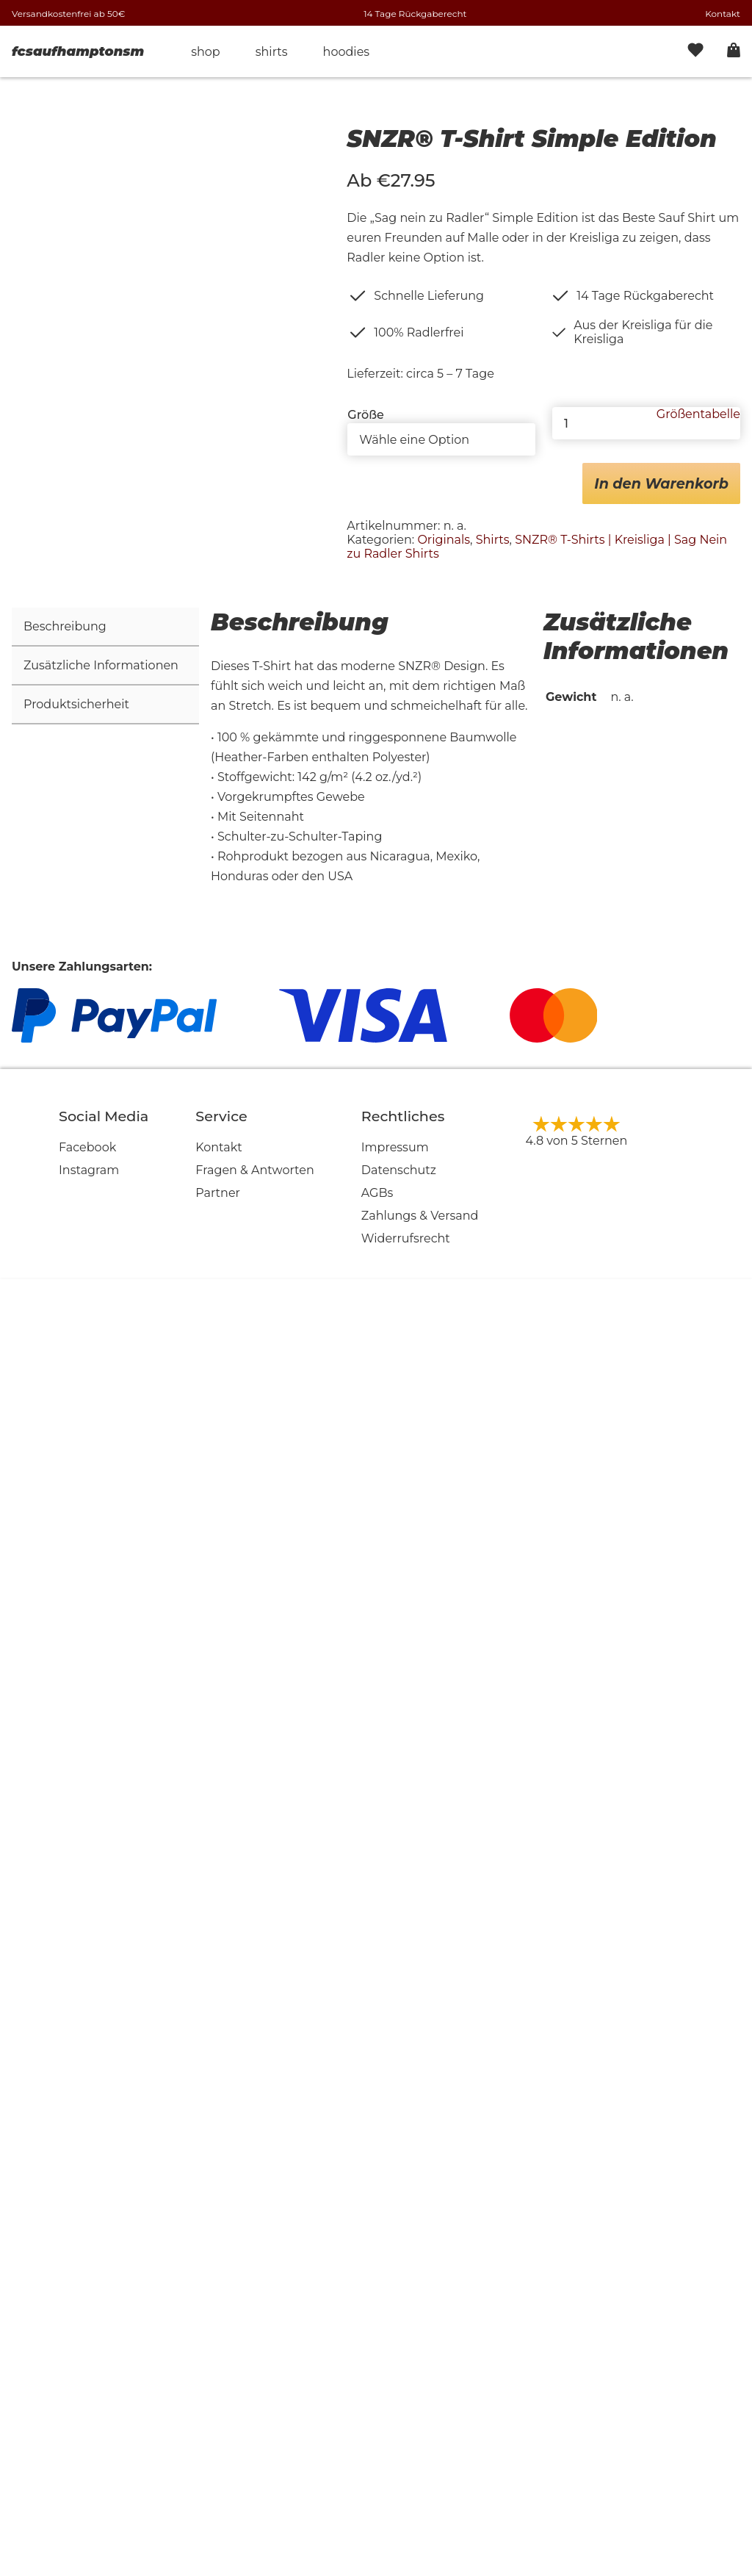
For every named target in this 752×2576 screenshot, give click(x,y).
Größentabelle (698, 414)
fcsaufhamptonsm (78, 51)
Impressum (395, 2446)
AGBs (377, 2491)
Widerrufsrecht (405, 2537)
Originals (443, 540)
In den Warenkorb (661, 483)
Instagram (89, 2468)
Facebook (87, 2446)
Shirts (272, 52)
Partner (217, 2491)
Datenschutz (398, 2468)
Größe (365, 415)
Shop (205, 52)
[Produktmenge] (646, 423)
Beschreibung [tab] (65, 1925)
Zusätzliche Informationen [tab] (101, 1964)
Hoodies (346, 52)
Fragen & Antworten (254, 2468)
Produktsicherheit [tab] (76, 2003)
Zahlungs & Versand (420, 2514)
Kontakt (722, 13)
